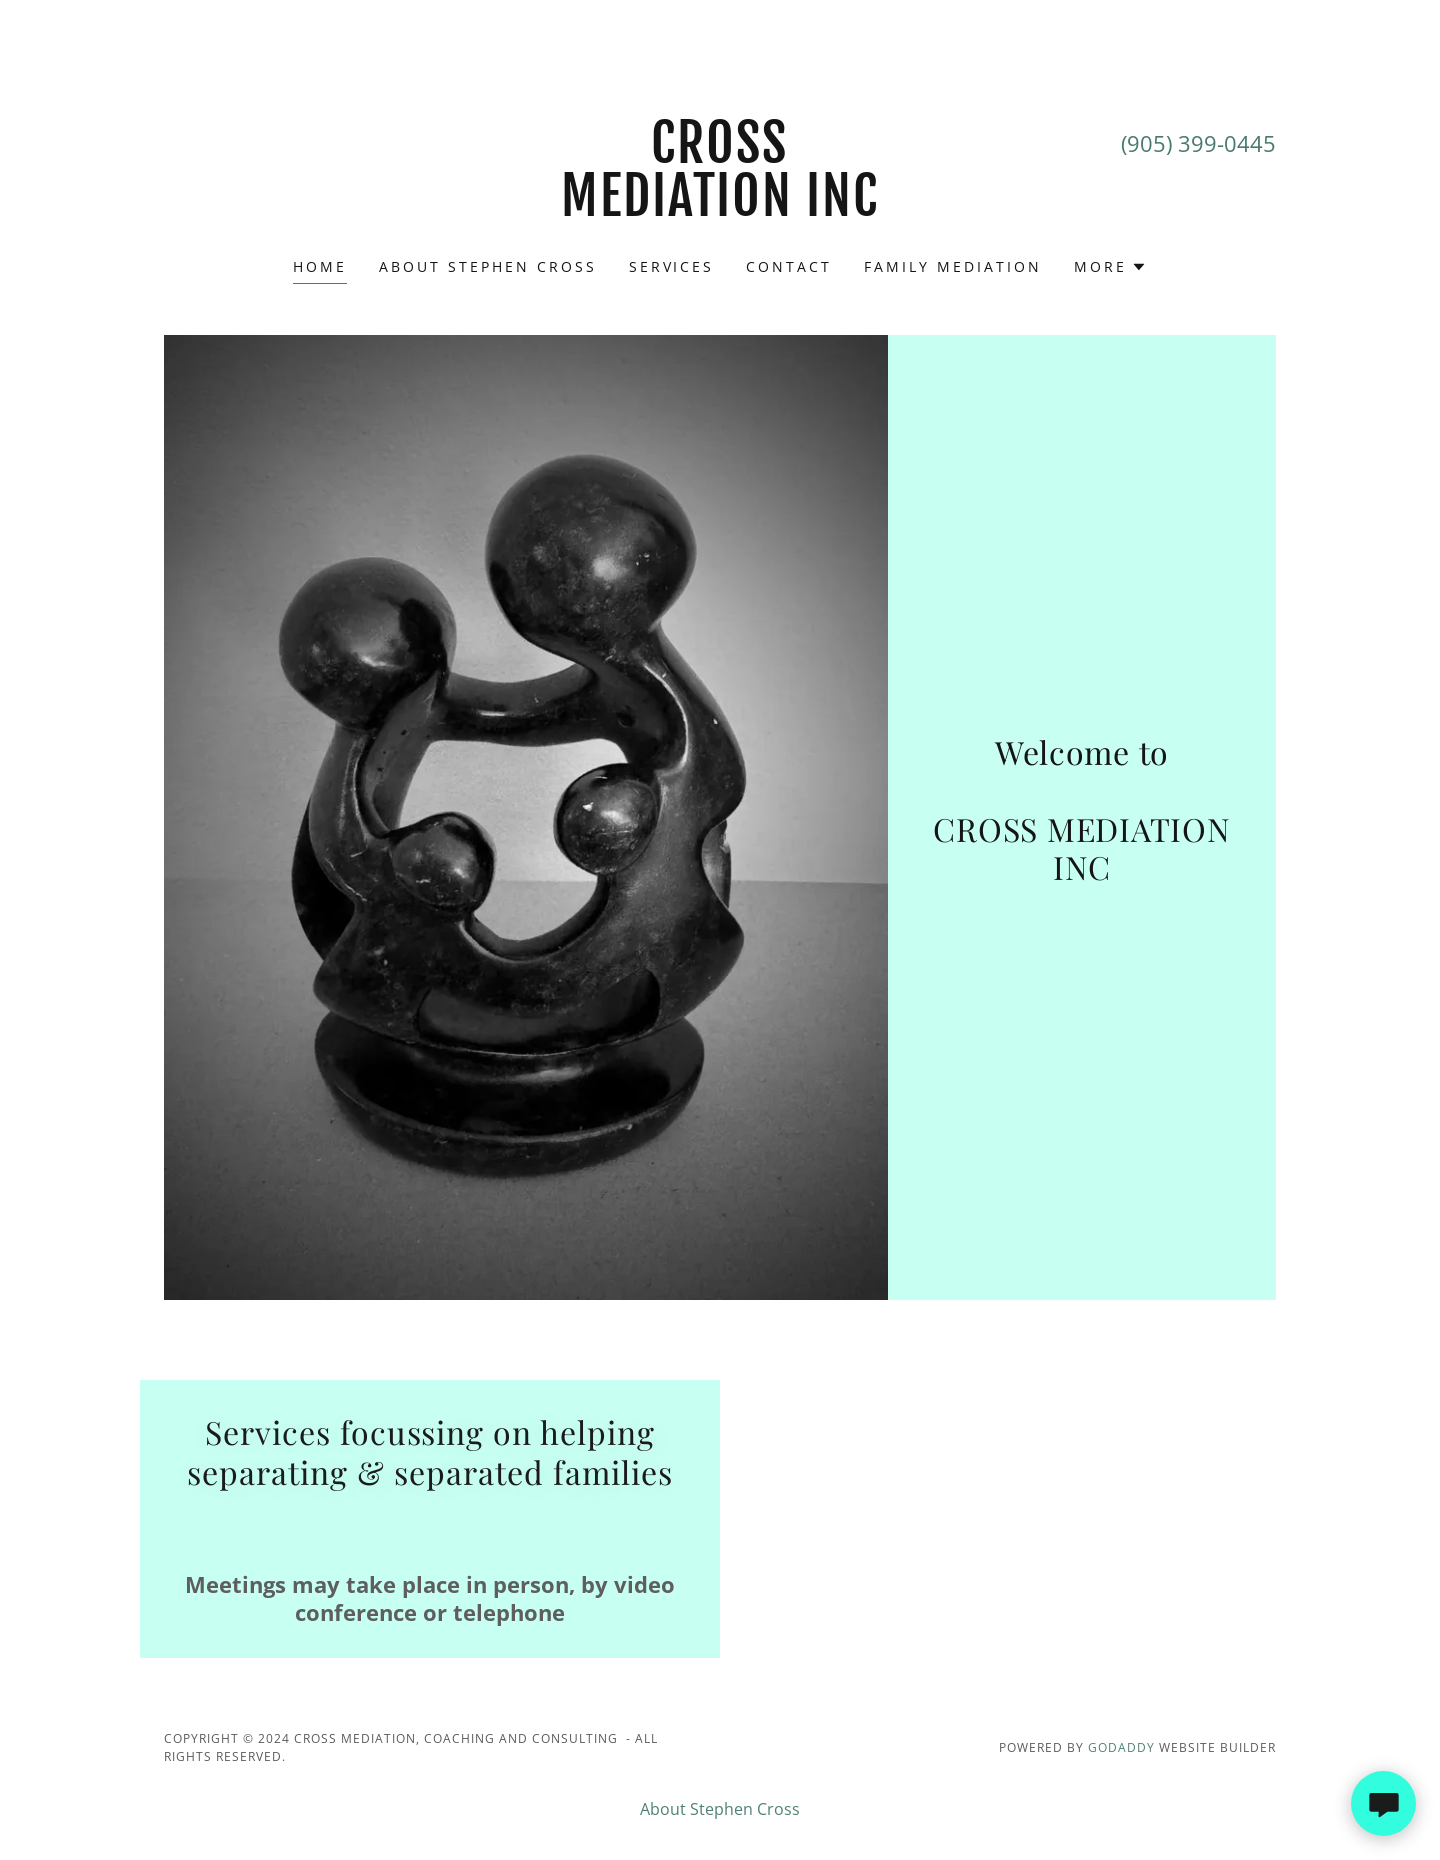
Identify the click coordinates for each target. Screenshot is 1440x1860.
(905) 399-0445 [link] (1198, 143)
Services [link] (672, 266)
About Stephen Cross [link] (488, 266)
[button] (1110, 267)
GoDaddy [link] (1121, 1747)
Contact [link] (789, 266)
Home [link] (320, 266)
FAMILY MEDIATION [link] (953, 266)
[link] (720, 210)
